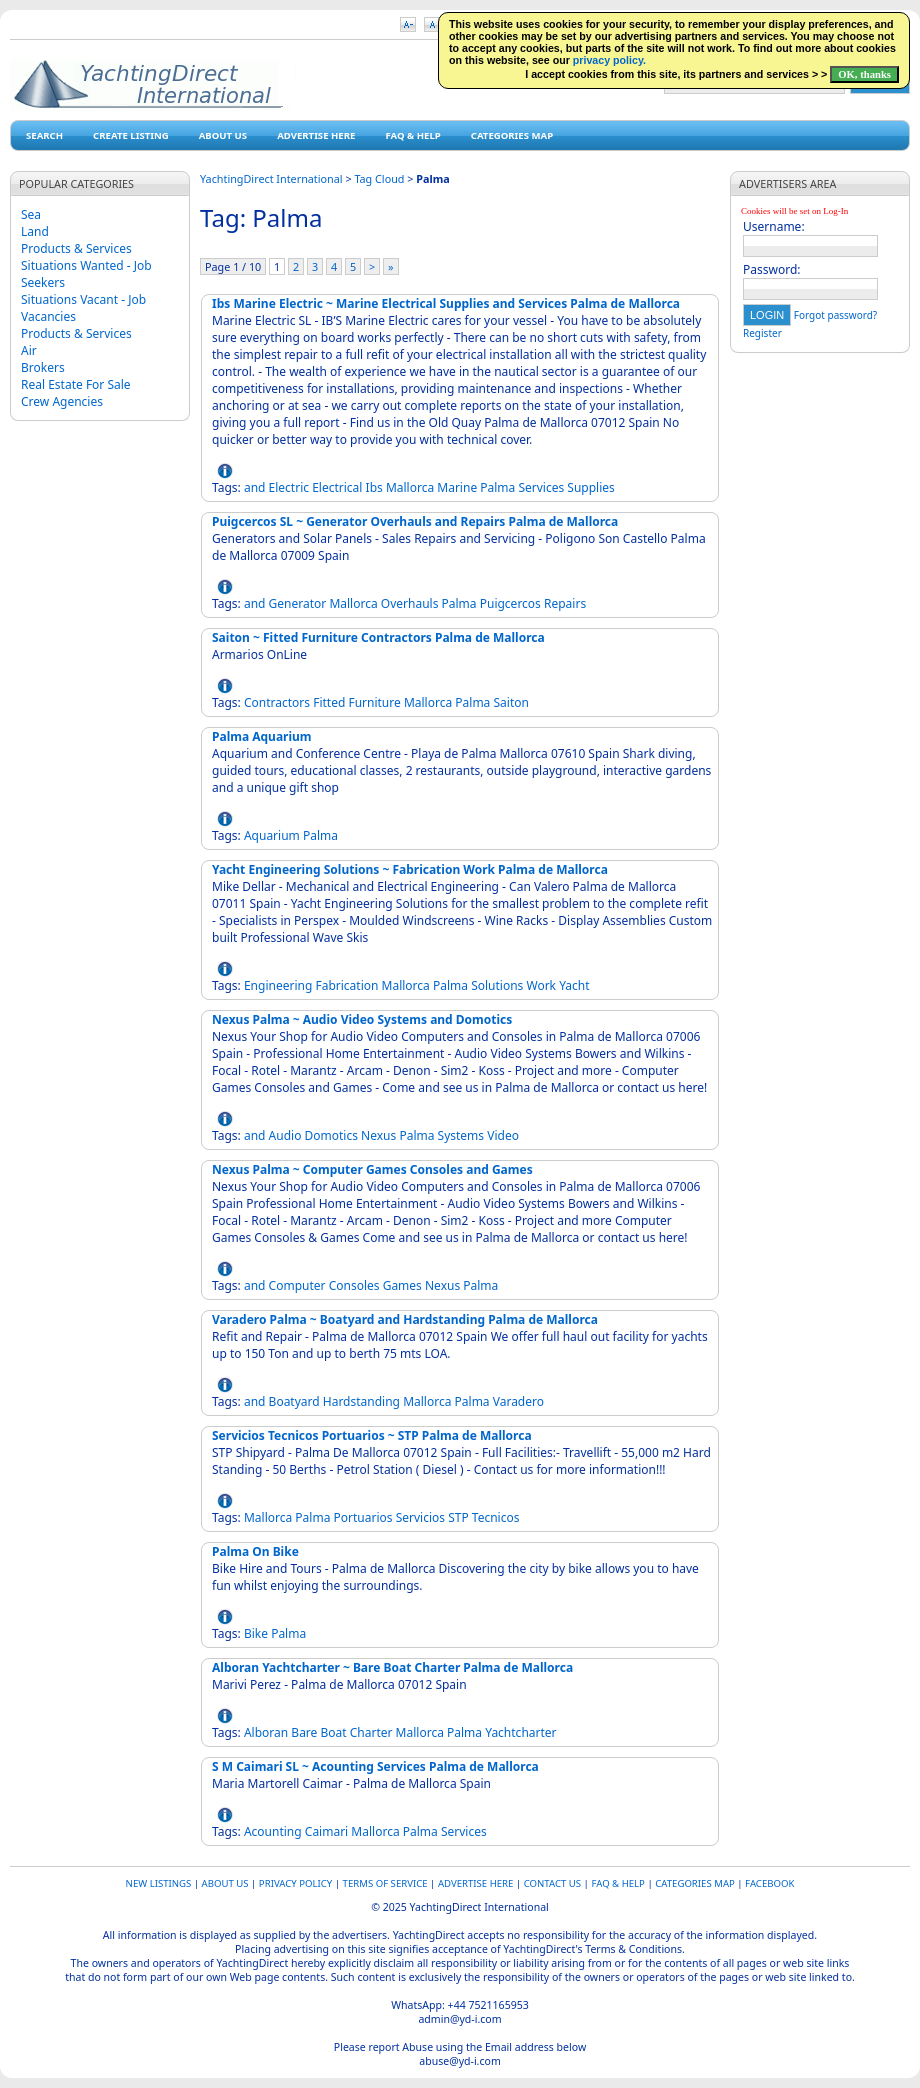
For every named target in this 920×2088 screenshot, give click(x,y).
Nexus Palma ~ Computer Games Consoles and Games (372, 1169)
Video (503, 1135)
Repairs (565, 603)
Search (44, 135)
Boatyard (294, 1401)
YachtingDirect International (271, 178)
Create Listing (131, 135)
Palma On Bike (255, 1551)
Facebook (769, 1883)
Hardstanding (361, 1401)
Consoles (354, 1285)
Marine (457, 487)
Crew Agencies (62, 401)
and (255, 487)
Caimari (326, 1831)
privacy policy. (609, 60)
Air (29, 350)
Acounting (273, 1831)
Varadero (518, 1401)
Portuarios (363, 1517)
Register (762, 333)
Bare (304, 1732)
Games (402, 1285)
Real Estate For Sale (76, 384)
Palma (497, 487)
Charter (371, 1732)
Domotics (331, 1135)
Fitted (329, 702)
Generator (298, 603)
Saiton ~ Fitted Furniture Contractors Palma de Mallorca (378, 637)
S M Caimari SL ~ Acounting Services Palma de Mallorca (375, 1766)
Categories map (512, 135)
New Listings (159, 1883)
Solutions (497, 985)
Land (35, 231)
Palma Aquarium (262, 736)
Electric (289, 487)
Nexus (378, 1135)
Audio (285, 1135)
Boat (333, 1732)
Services (541, 487)
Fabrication (346, 985)
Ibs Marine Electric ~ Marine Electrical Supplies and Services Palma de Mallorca (446, 303)
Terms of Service (385, 1883)
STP (458, 1517)
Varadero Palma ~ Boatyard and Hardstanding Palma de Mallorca (405, 1319)
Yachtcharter (520, 1732)
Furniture (374, 702)
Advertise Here (316, 135)
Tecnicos (496, 1517)
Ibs (374, 487)
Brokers (43, 367)
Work (541, 985)
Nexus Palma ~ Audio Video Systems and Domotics (362, 1019)
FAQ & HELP (412, 135)
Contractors (277, 702)
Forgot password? (835, 315)
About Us (223, 135)
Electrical (337, 487)
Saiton (510, 702)
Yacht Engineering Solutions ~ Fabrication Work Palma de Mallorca (410, 869)
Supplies (590, 487)
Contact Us (552, 1883)
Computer (297, 1285)
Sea (31, 214)
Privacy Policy (295, 1883)
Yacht (574, 985)
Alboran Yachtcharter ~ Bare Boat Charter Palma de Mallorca (392, 1667)
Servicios (420, 1517)
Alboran (266, 1732)
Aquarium (272, 835)
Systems (461, 1135)
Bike (256, 1633)
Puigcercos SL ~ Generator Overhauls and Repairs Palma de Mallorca (415, 521)
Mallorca (410, 487)
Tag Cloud (379, 178)
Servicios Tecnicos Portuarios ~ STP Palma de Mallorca (372, 1435)
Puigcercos (510, 603)
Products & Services (76, 248)
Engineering (278, 985)
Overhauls (410, 603)
